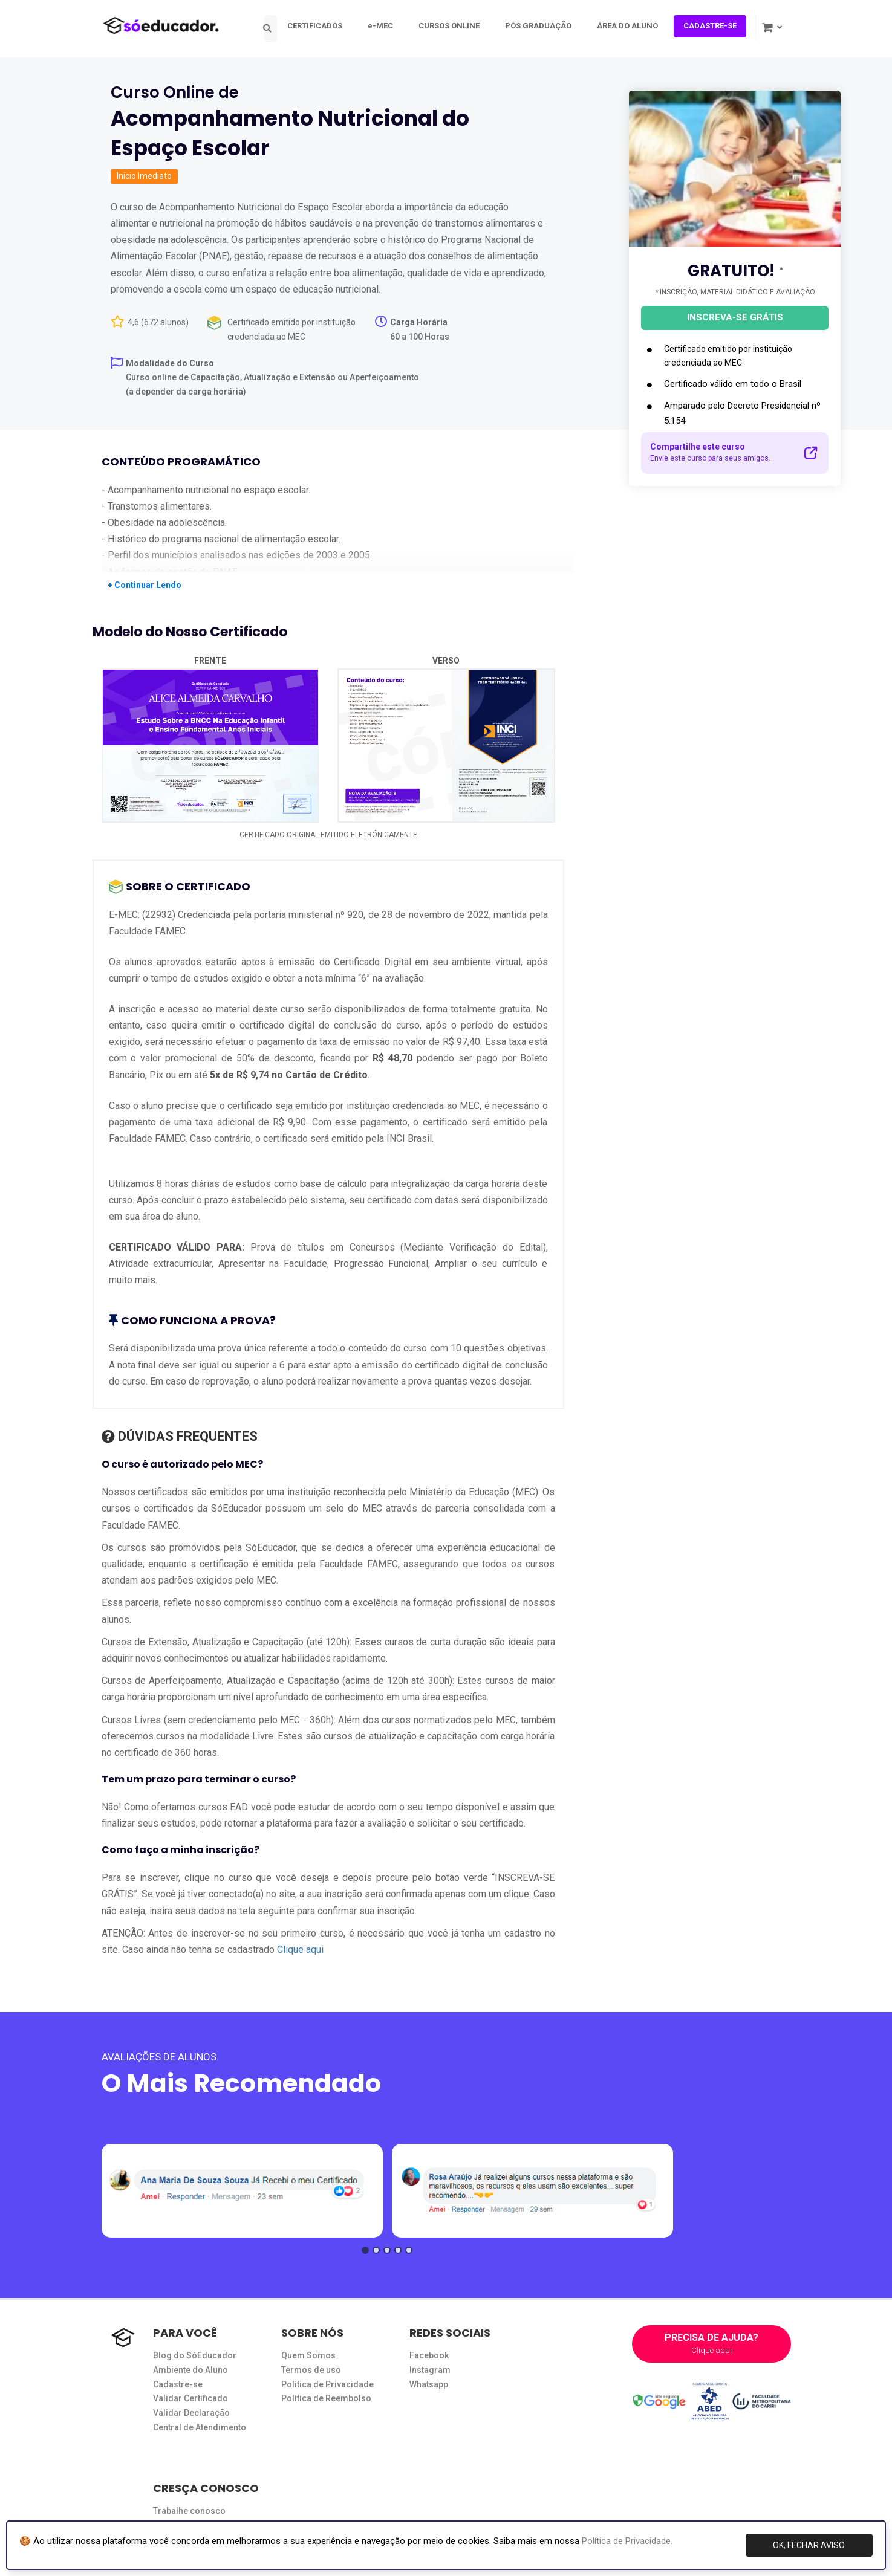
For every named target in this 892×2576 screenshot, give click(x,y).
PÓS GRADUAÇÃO (544, 25)
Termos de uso (311, 2370)
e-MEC (386, 25)
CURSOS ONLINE (455, 25)
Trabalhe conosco (189, 2511)
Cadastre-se (178, 2384)
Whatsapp (428, 2384)
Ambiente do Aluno (190, 2370)
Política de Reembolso (326, 2398)
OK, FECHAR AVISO (809, 2545)
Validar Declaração (191, 2413)
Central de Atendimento (199, 2427)
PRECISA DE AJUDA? (711, 2344)
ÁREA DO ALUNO (633, 25)
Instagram (430, 2370)
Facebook (429, 2355)
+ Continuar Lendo (144, 585)
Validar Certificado (190, 2398)
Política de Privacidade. (627, 2541)
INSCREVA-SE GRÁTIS (735, 317)
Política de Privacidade (327, 2384)
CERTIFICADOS (320, 25)
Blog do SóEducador (194, 2355)
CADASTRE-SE (716, 25)
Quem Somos (308, 2355)
